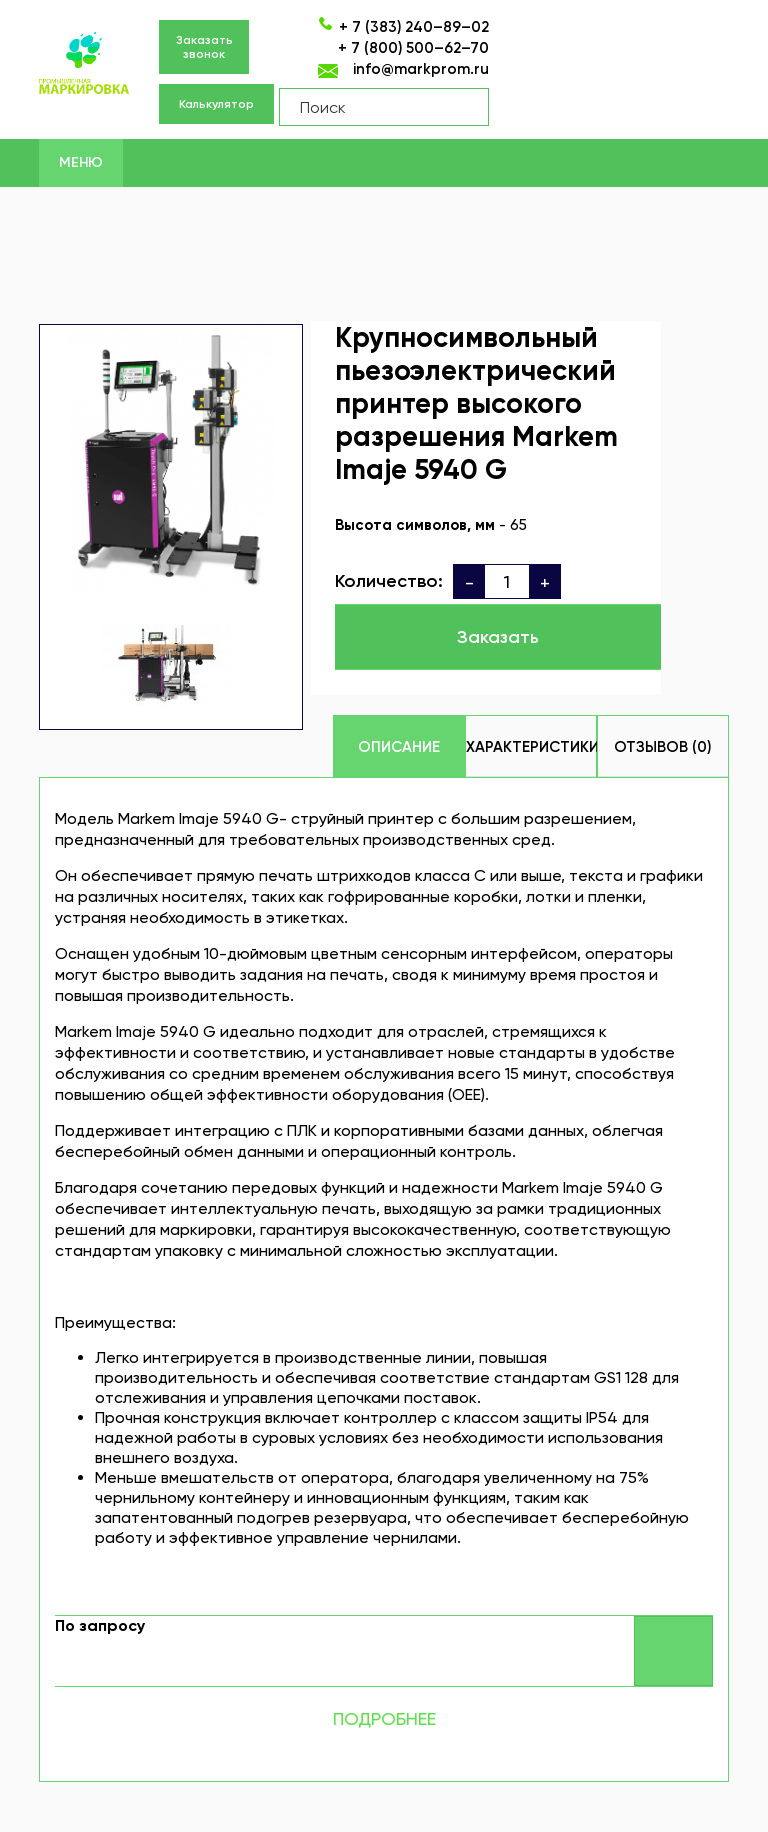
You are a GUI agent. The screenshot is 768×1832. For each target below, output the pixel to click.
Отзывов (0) (662, 747)
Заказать (498, 637)
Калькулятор (216, 104)
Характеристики (531, 747)
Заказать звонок (204, 47)
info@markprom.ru (421, 69)
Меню (81, 162)
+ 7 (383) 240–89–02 (414, 27)
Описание (399, 747)
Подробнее (384, 1718)
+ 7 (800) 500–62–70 (413, 48)
